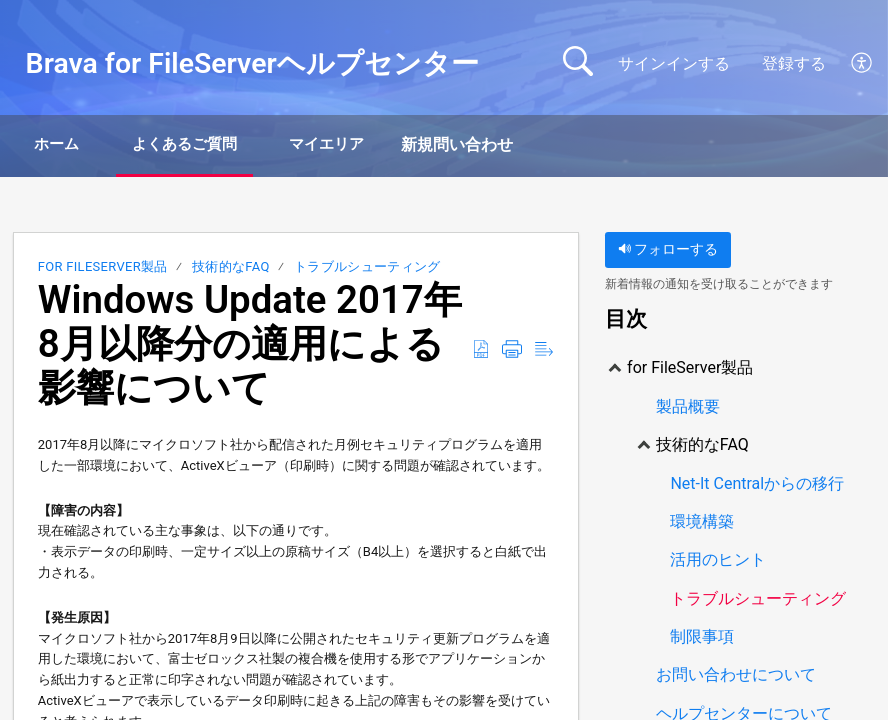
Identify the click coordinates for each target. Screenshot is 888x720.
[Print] (512, 352)
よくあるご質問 (222, 145)
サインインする (674, 63)
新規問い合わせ (529, 145)
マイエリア (388, 145)
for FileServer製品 (103, 269)
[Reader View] (544, 352)
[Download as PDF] (481, 352)
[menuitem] (862, 64)
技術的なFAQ (231, 269)
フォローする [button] (668, 252)
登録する (794, 63)
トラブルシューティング (367, 269)
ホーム (72, 145)
